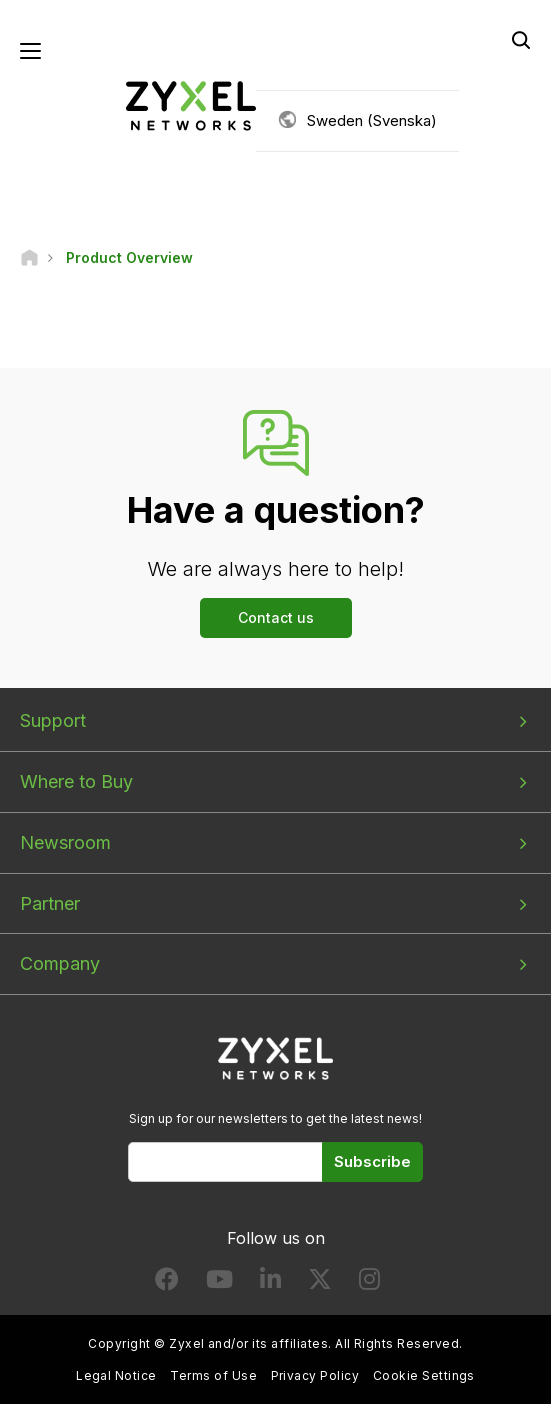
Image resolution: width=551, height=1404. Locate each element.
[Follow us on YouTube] (219, 1283)
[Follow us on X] (320, 1283)
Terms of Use (213, 1375)
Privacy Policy (315, 1375)
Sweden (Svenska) (372, 120)
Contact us (276, 617)
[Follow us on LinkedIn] (270, 1283)
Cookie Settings (424, 1375)
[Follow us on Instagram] (369, 1283)
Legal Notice (116, 1375)
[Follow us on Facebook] (167, 1283)
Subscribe (372, 1161)
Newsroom (65, 842)
